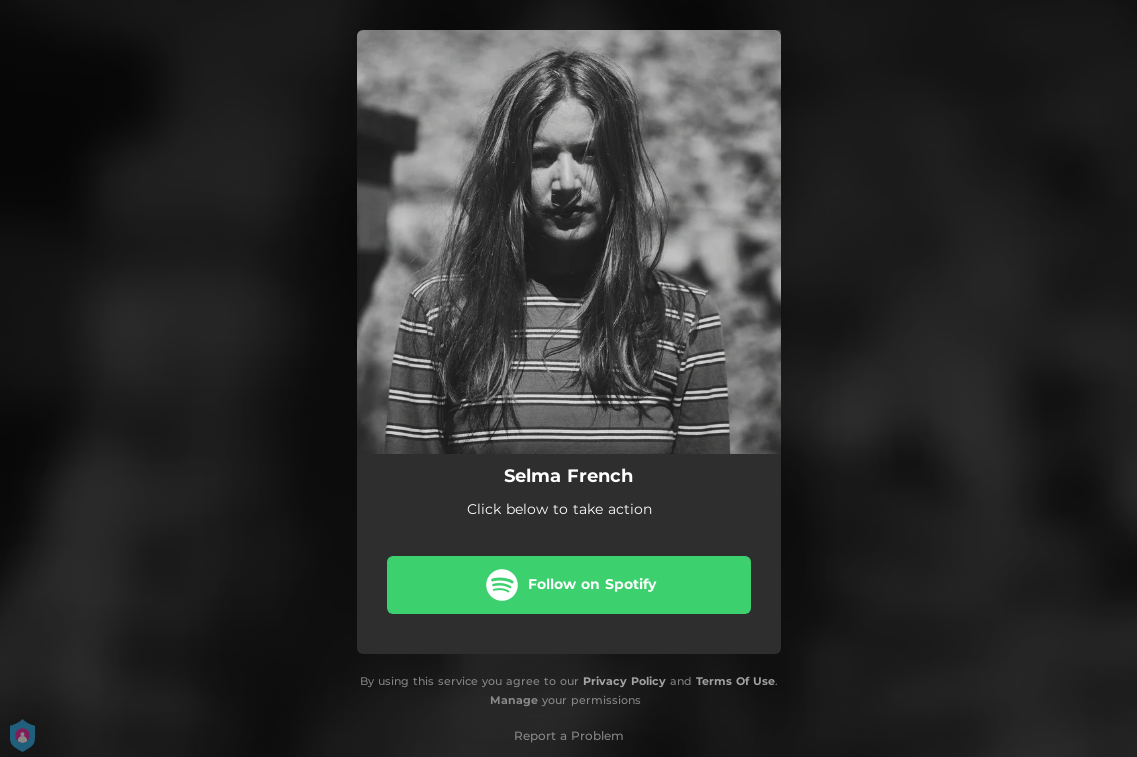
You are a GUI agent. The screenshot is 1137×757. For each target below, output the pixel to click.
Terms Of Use (735, 681)
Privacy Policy (624, 681)
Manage (514, 700)
